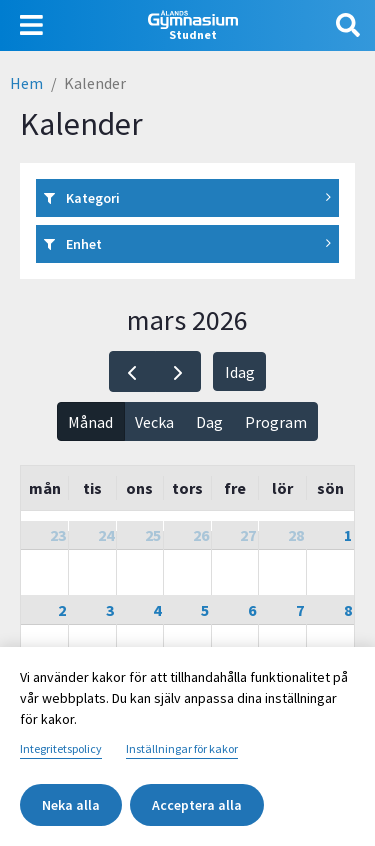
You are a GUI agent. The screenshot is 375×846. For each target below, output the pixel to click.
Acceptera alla (197, 805)
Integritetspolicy (61, 748)
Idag (240, 372)
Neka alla (71, 805)
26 (201, 535)
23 (58, 535)
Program (276, 422)
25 (153, 535)
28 (296, 535)
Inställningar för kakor (182, 748)
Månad (90, 422)
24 (106, 535)
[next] (178, 371)
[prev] (132, 371)
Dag (209, 422)
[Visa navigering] (31, 25)
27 (248, 535)
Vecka (154, 422)
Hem (26, 83)
